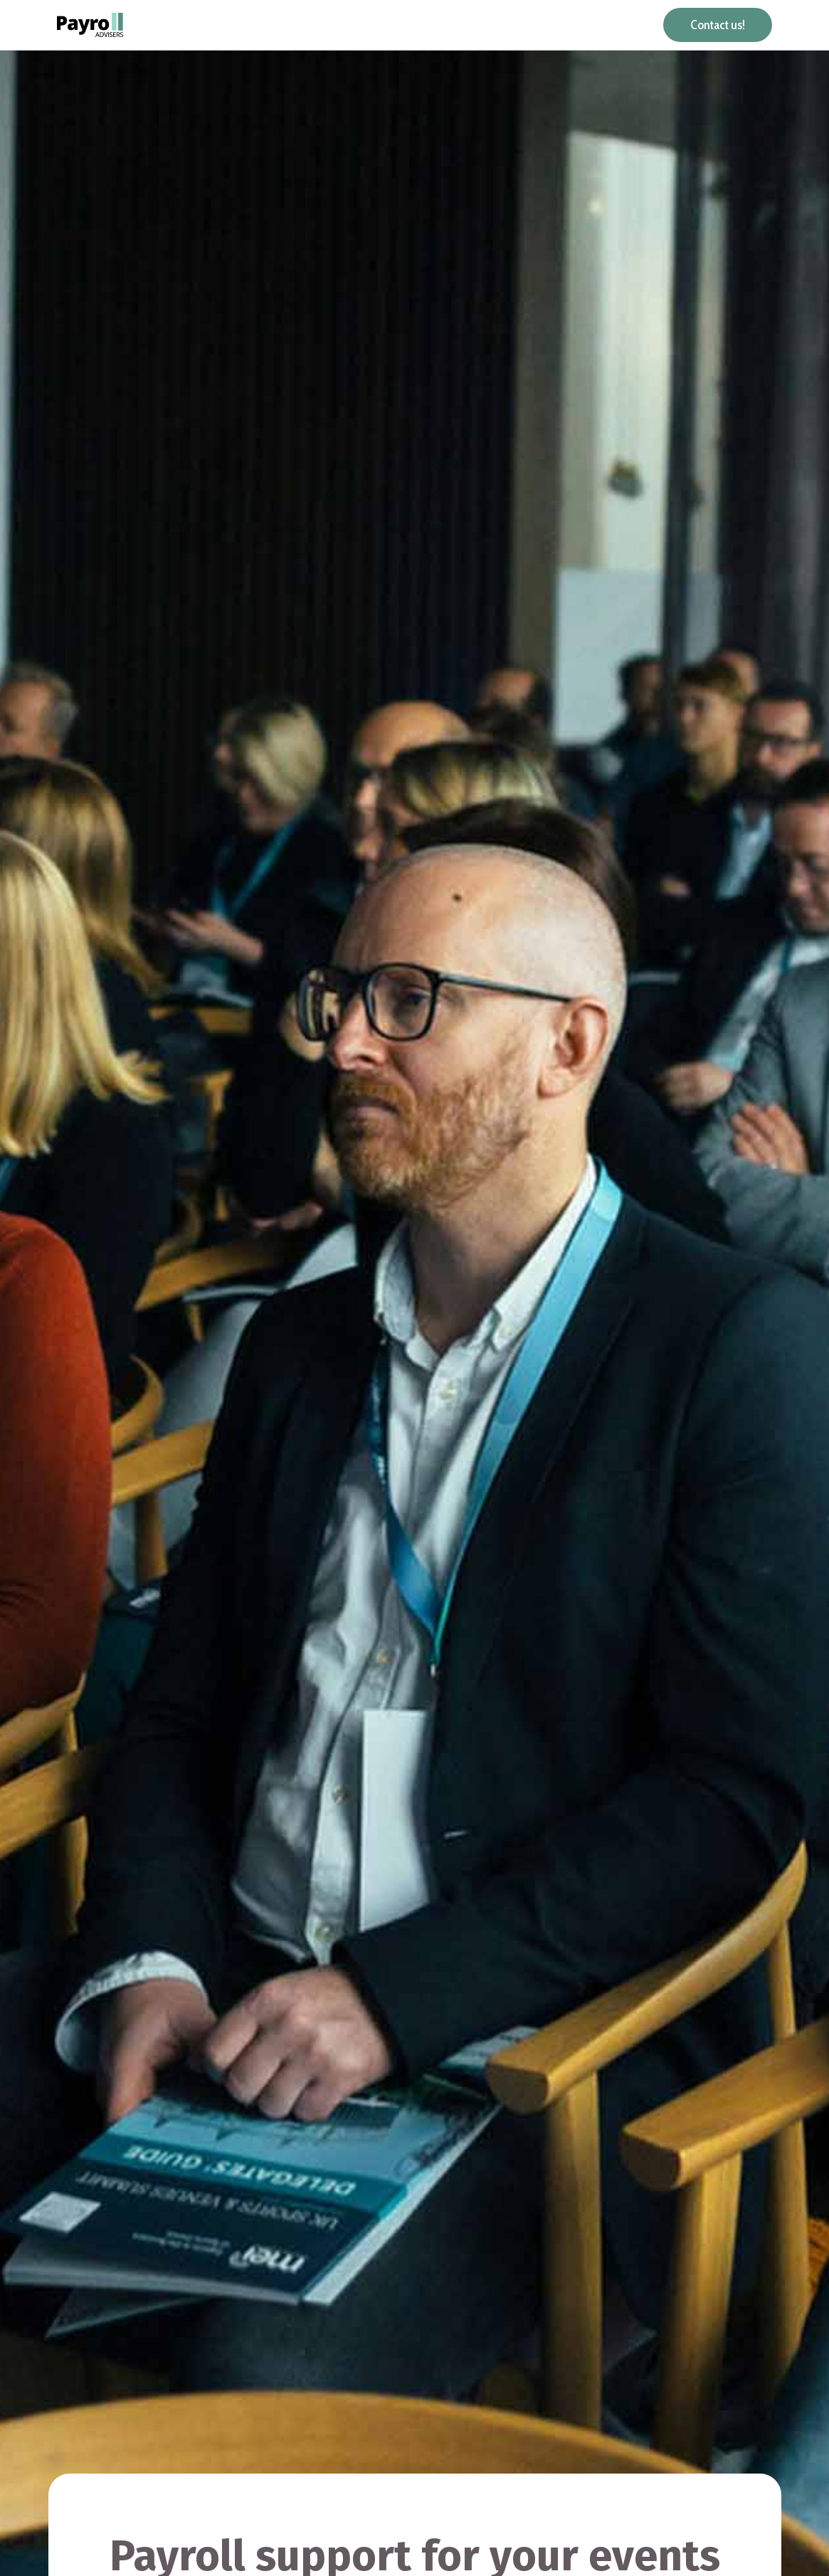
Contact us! (717, 25)
